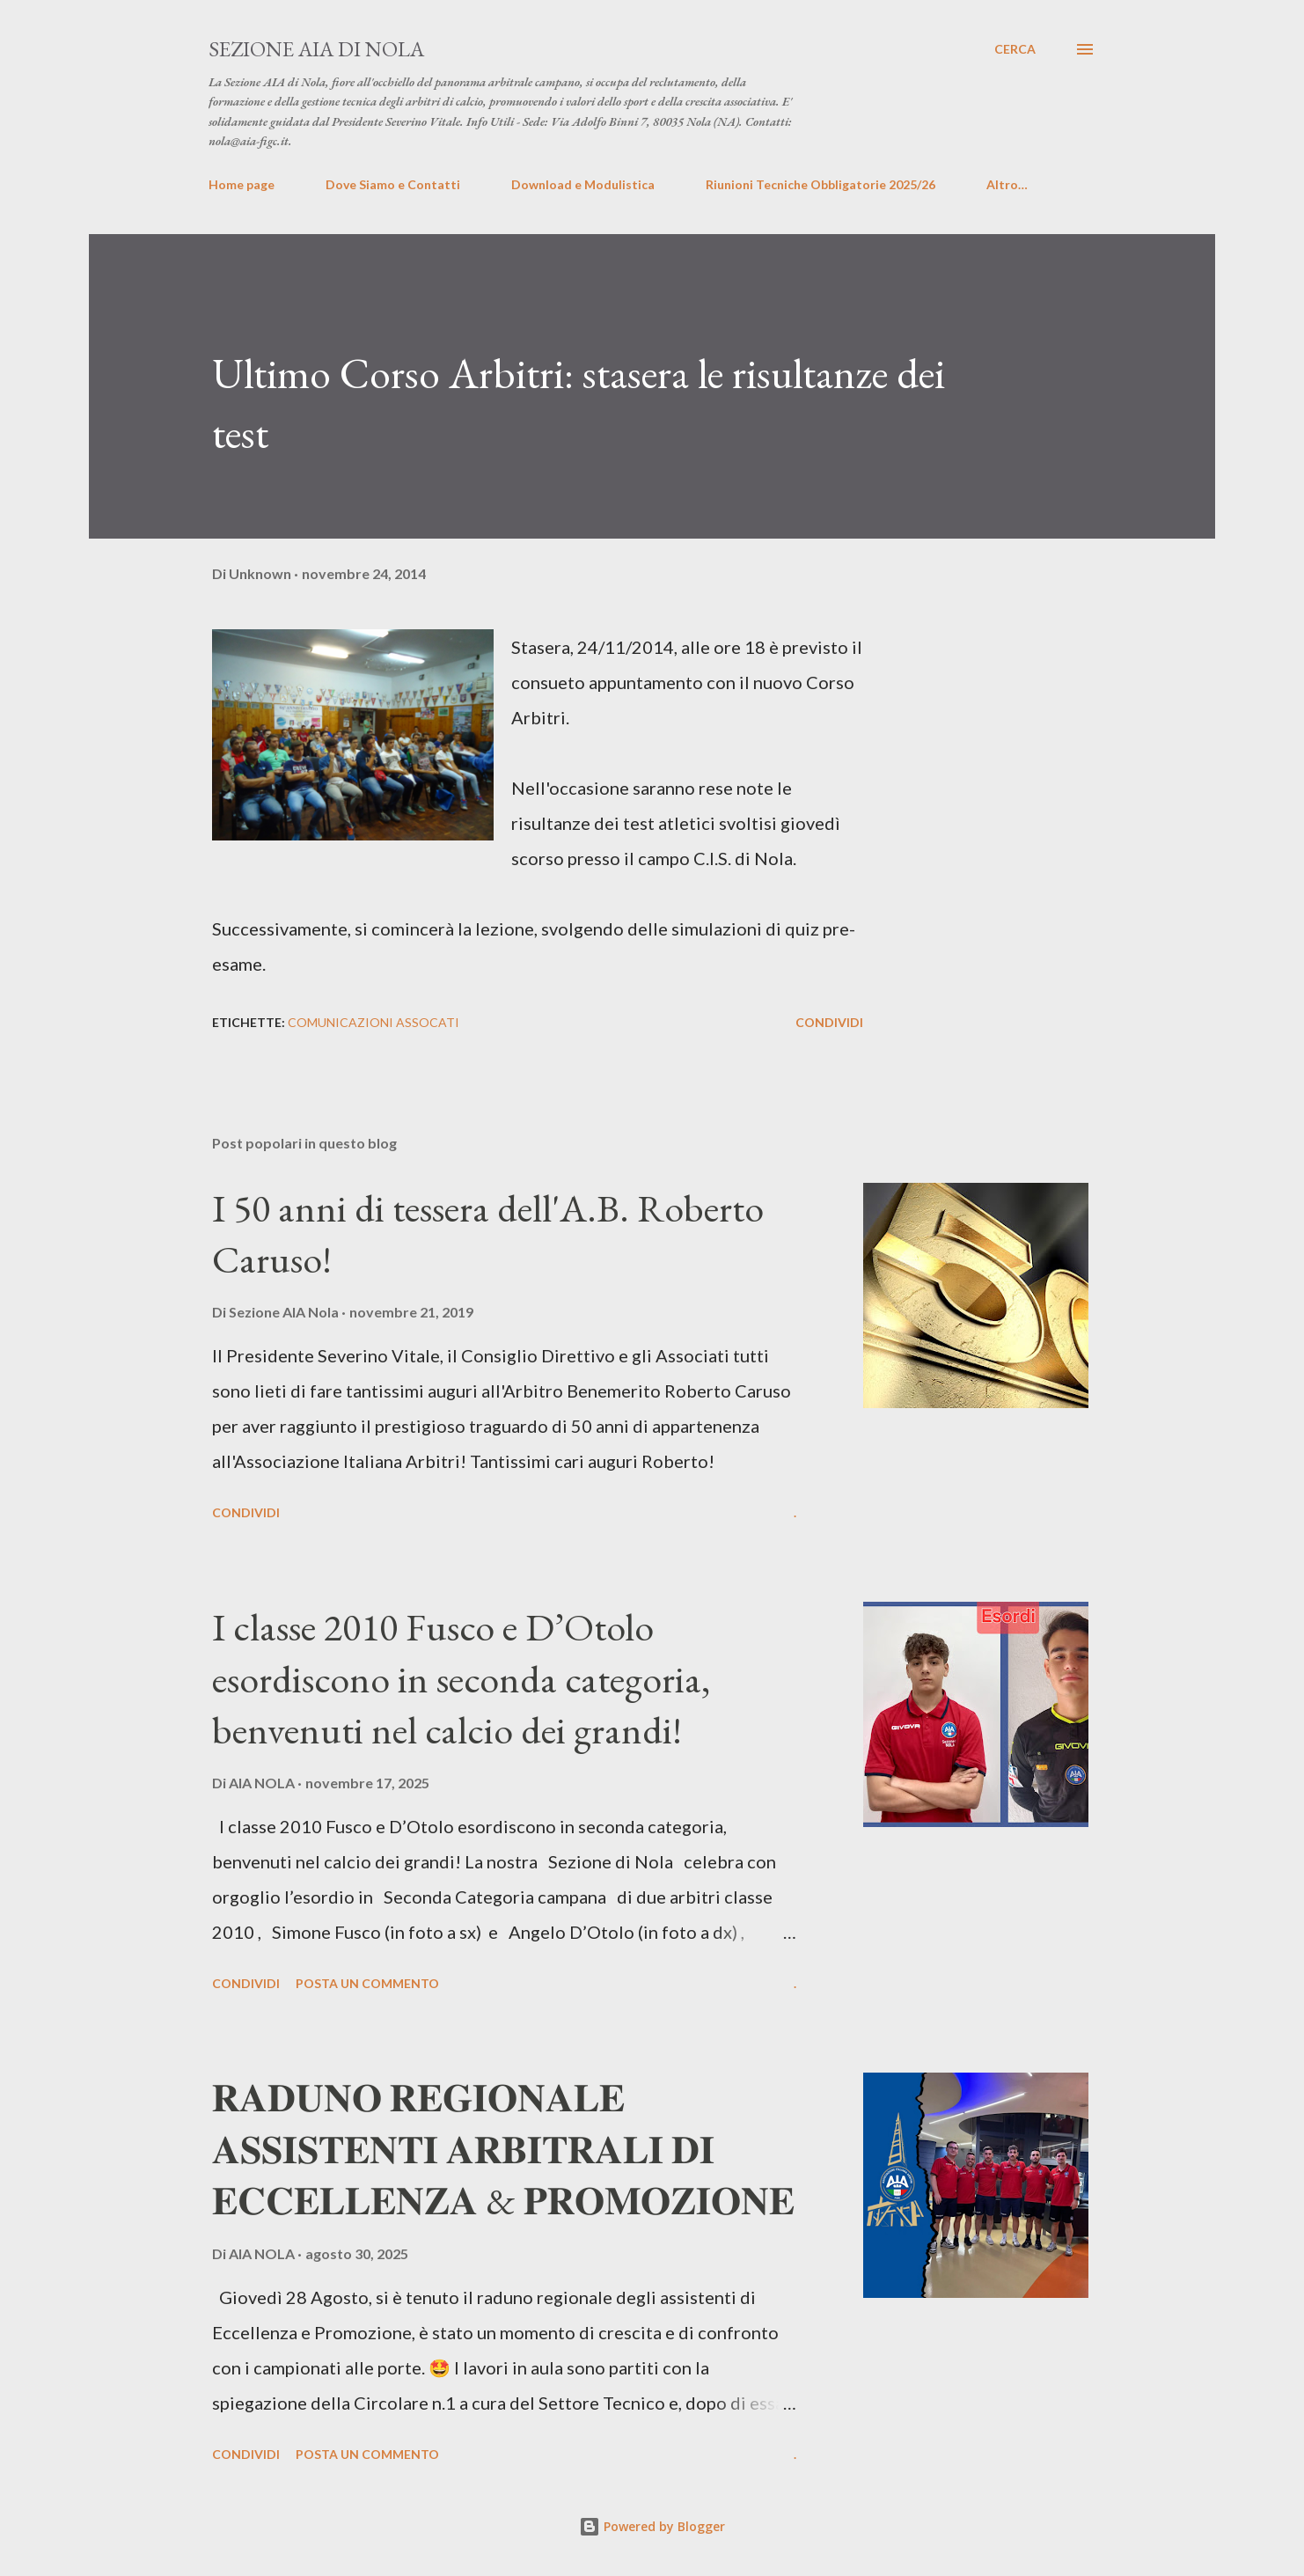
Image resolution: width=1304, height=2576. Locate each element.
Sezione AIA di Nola (316, 48)
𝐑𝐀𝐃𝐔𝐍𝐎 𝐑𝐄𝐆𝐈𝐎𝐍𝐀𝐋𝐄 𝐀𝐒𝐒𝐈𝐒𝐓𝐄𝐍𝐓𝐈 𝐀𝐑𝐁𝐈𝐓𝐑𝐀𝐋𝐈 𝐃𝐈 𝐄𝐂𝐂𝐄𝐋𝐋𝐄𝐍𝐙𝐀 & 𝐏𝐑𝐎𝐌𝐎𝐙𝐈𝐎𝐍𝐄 (503, 2149)
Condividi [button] (829, 1022)
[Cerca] (1015, 49)
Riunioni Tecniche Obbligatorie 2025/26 (820, 184)
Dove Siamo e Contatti (393, 184)
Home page (242, 184)
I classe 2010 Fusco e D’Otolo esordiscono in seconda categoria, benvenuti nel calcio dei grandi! (461, 1678)
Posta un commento (367, 1983)
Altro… (1007, 184)
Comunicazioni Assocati (373, 1022)
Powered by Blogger (652, 2526)
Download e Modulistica (583, 184)
